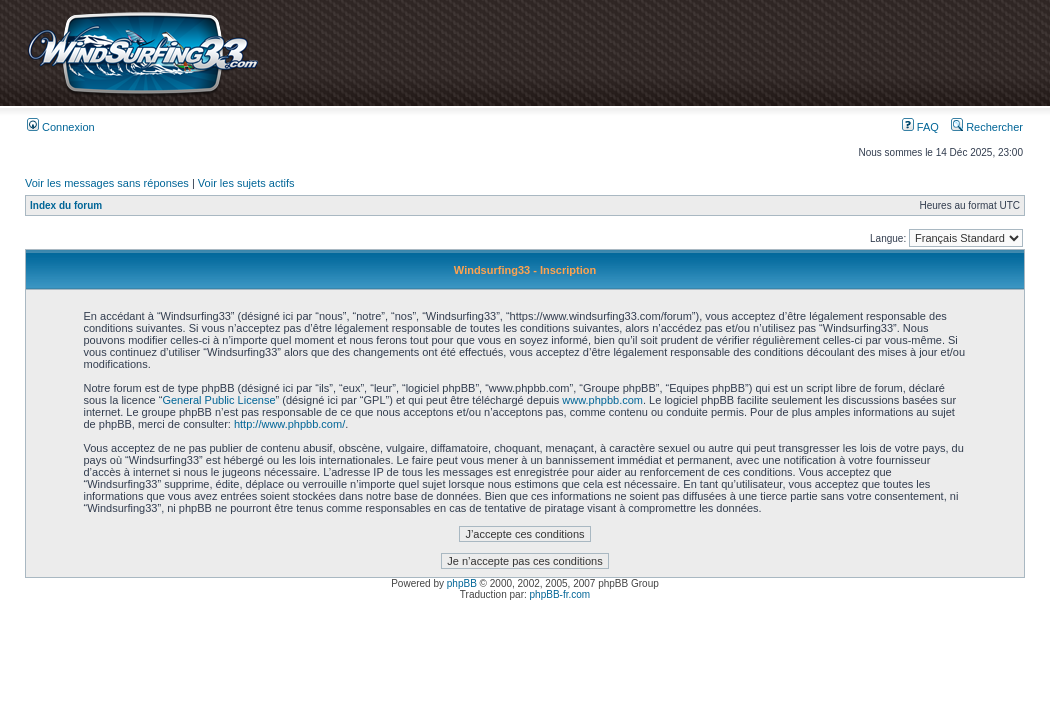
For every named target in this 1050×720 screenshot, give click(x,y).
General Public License (218, 400)
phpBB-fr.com (560, 594)
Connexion (61, 127)
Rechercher (987, 127)
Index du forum (66, 205)
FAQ (920, 127)
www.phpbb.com (602, 400)
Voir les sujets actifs (246, 183)
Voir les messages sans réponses (107, 183)
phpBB (462, 583)
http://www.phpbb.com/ (289, 424)
